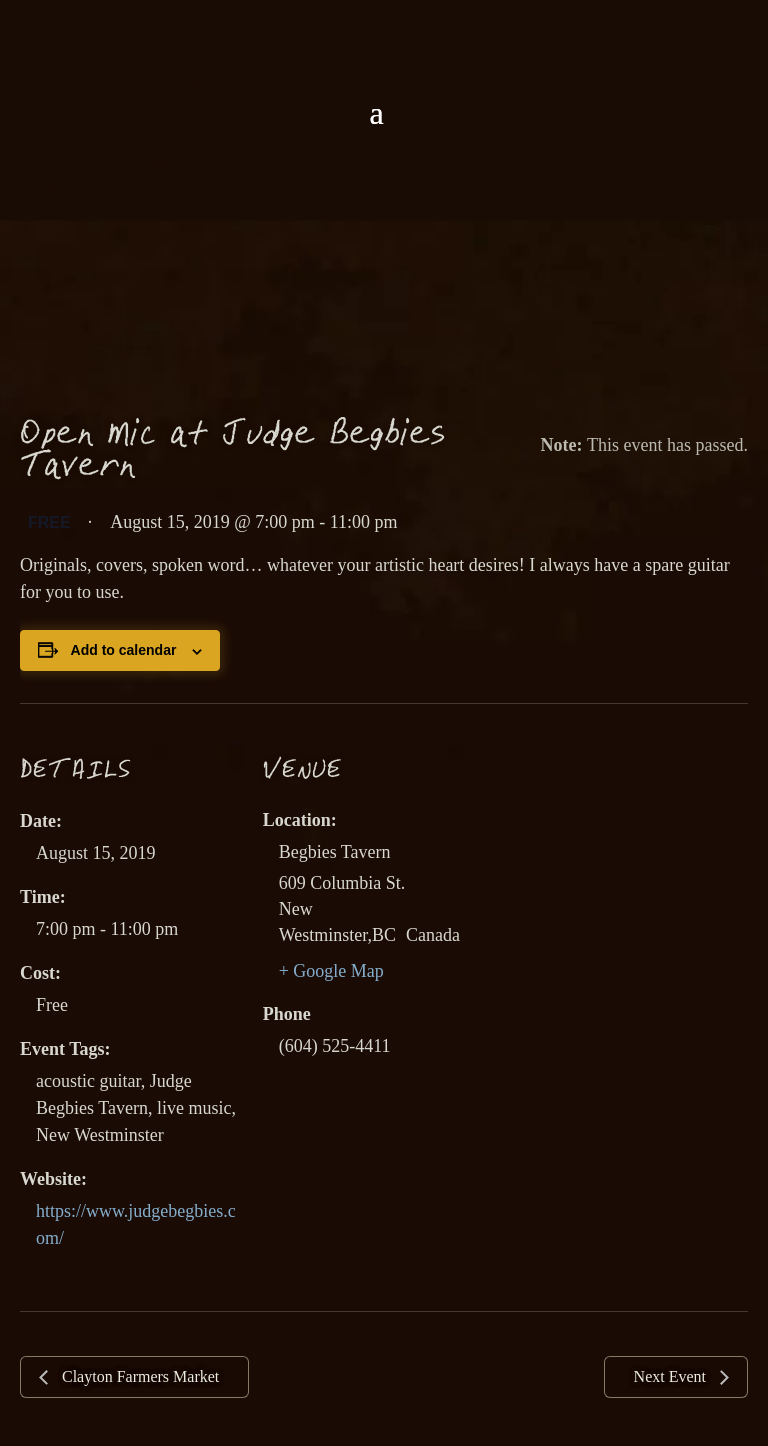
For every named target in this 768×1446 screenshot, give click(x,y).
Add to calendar (124, 650)
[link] (384, 48)
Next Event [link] (672, 1376)
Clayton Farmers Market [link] (138, 1376)
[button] (376, 113)
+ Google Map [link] (331, 971)
